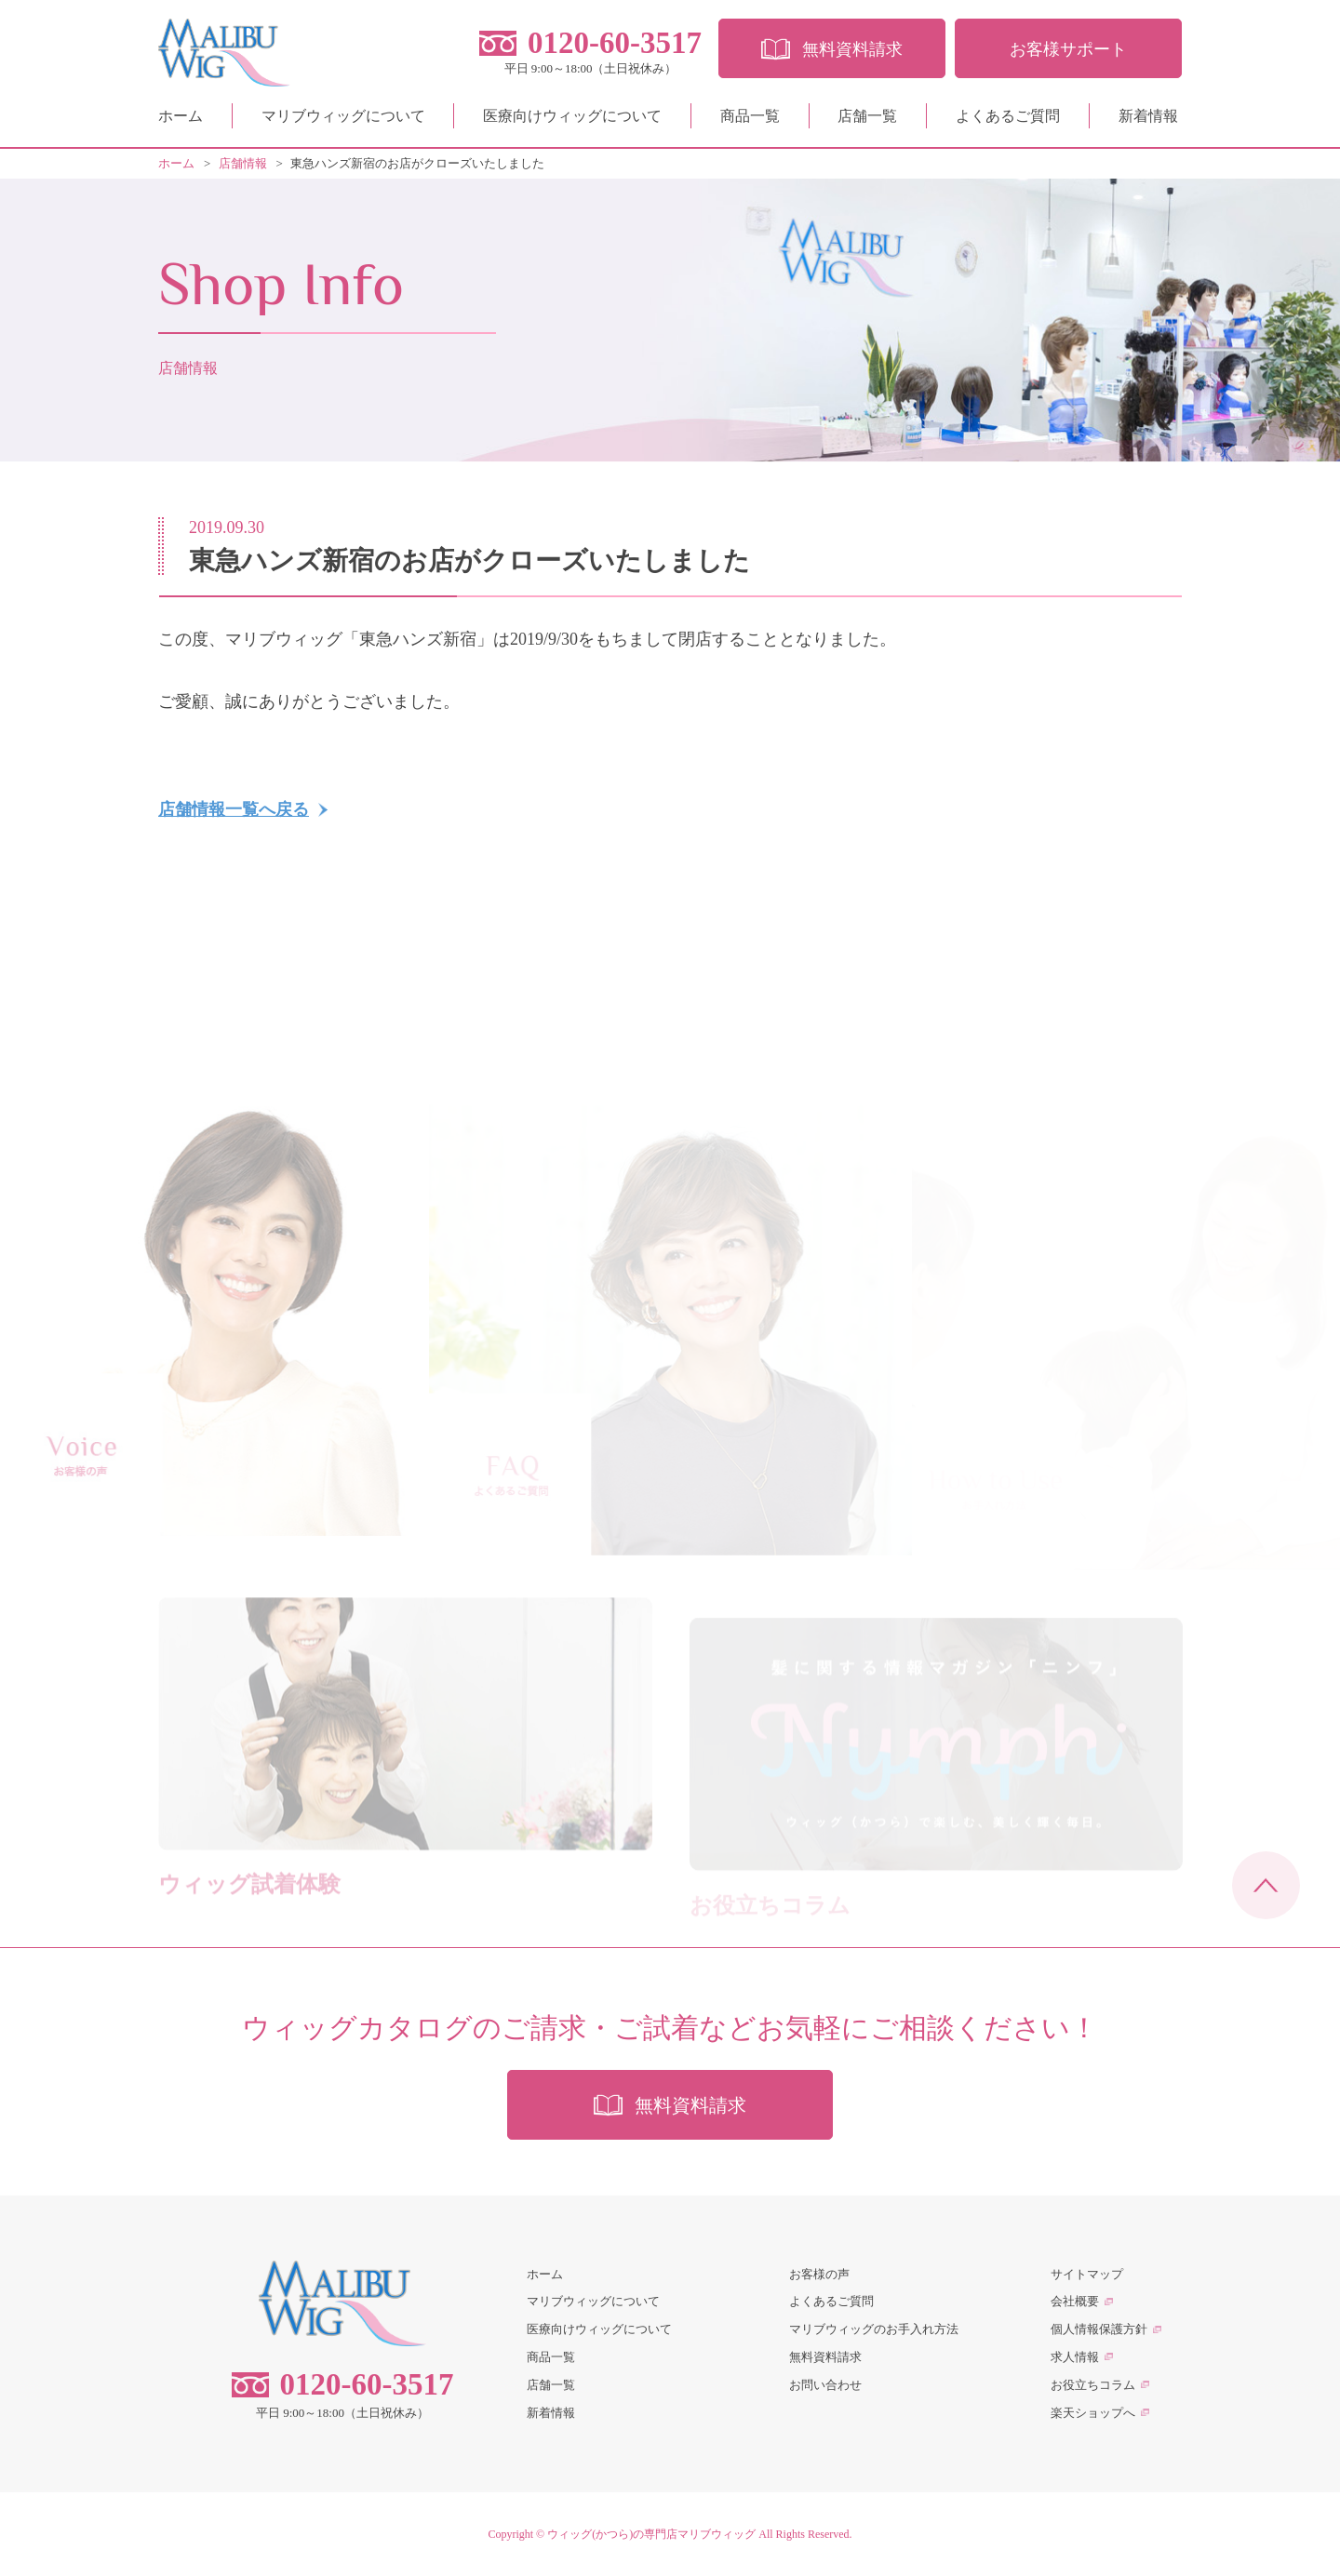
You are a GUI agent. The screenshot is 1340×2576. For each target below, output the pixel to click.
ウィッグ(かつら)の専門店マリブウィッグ (651, 2534)
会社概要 (1075, 2301)
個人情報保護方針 (1099, 2329)
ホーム (180, 116)
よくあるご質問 (1008, 116)
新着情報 (1148, 116)
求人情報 (1075, 2357)
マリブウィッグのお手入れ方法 (873, 2329)
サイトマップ (1087, 2274)
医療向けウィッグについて (572, 116)
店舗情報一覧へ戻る (233, 809)
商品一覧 (750, 116)
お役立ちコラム (1093, 2385)
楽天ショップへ (1093, 2413)
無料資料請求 (825, 2357)
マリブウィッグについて (343, 116)
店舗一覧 (867, 116)
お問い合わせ (825, 2385)
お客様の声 (819, 2274)
